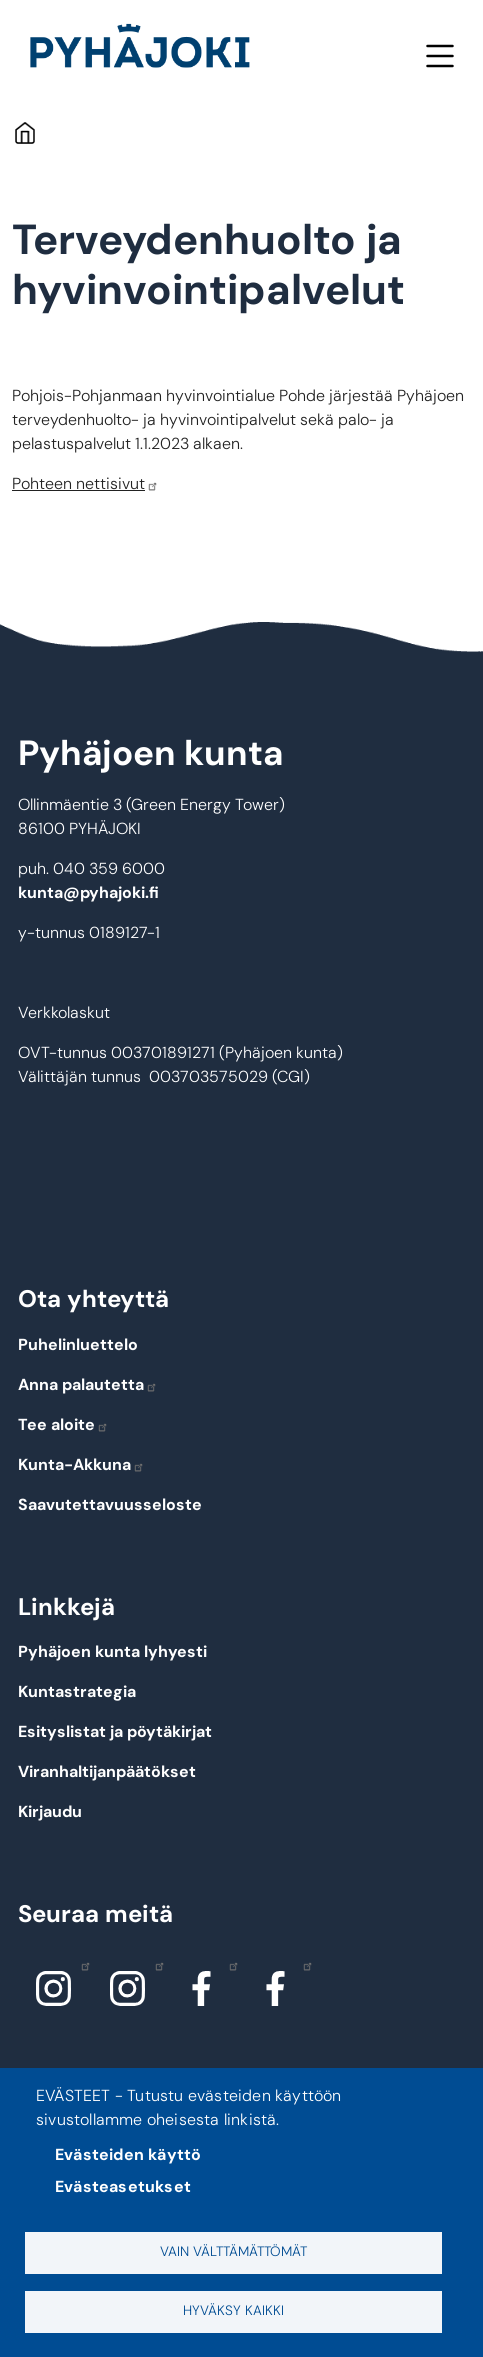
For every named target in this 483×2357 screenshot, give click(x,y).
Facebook (228, 1965)
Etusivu (24, 132)
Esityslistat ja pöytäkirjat (115, 1731)
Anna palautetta (88, 1384)
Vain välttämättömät (233, 2251)
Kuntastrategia (77, 1691)
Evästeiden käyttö (128, 2154)
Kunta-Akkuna (81, 1464)
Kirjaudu (50, 1811)
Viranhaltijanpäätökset (107, 1771)
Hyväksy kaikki (233, 2310)
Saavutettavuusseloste (110, 1504)
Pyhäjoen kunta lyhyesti (112, 1651)
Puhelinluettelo (78, 1344)
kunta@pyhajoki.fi (88, 892)
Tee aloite (63, 1424)
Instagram (80, 1965)
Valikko (439, 55)
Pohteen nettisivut (85, 483)
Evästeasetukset (123, 2186)
